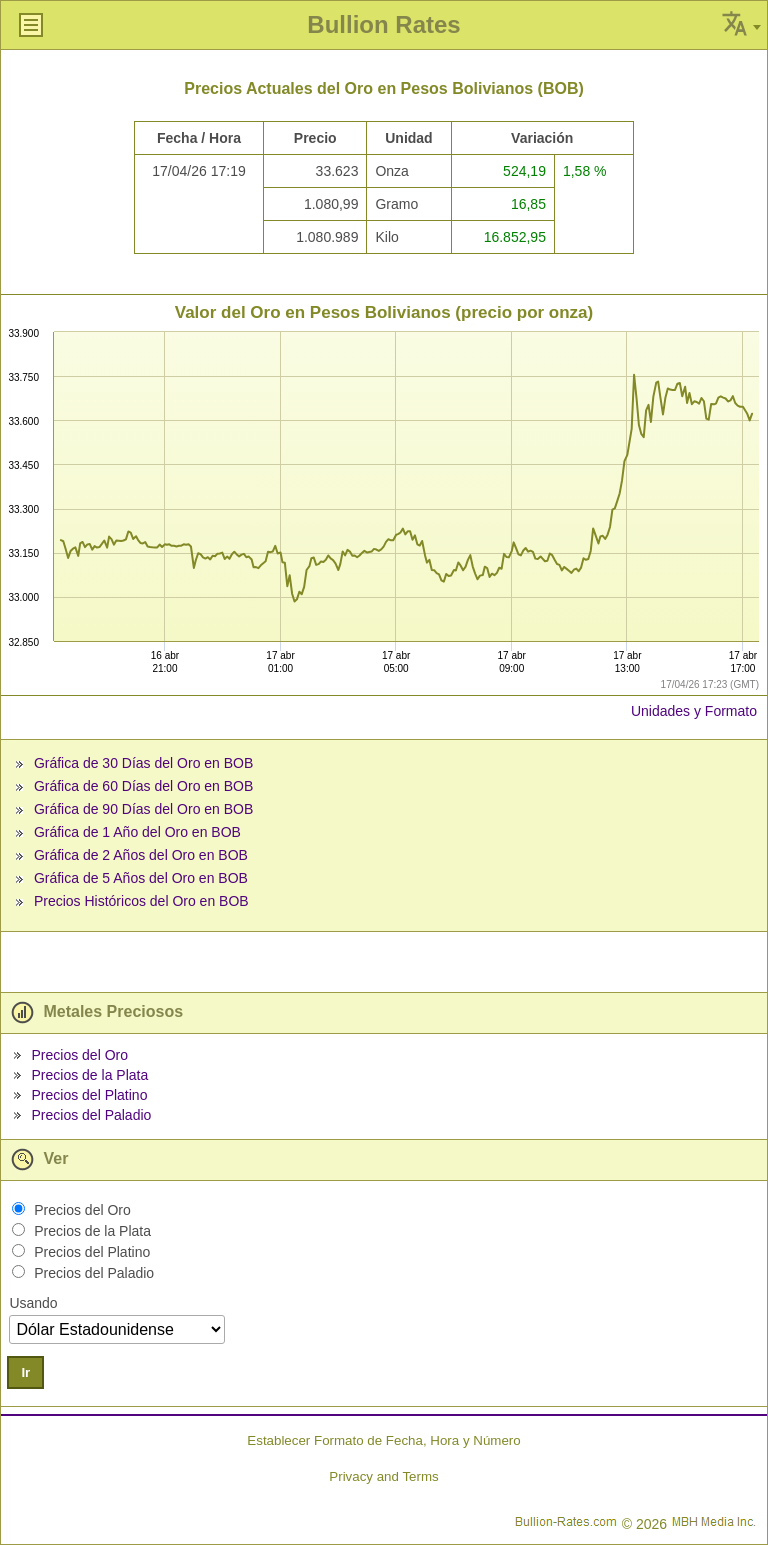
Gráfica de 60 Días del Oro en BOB (143, 786)
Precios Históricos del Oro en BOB (141, 901)
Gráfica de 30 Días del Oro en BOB (143, 763)
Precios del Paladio (91, 1115)
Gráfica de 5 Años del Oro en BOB (141, 878)
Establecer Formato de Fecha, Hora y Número (383, 1440)
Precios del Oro (79, 1055)
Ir (25, 1372)
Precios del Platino (89, 1095)
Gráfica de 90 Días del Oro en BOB (143, 809)
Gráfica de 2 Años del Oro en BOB (141, 855)
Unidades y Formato (694, 711)
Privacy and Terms (383, 1476)
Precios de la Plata (89, 1075)
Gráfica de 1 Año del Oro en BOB (137, 832)
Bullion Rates (383, 24)
